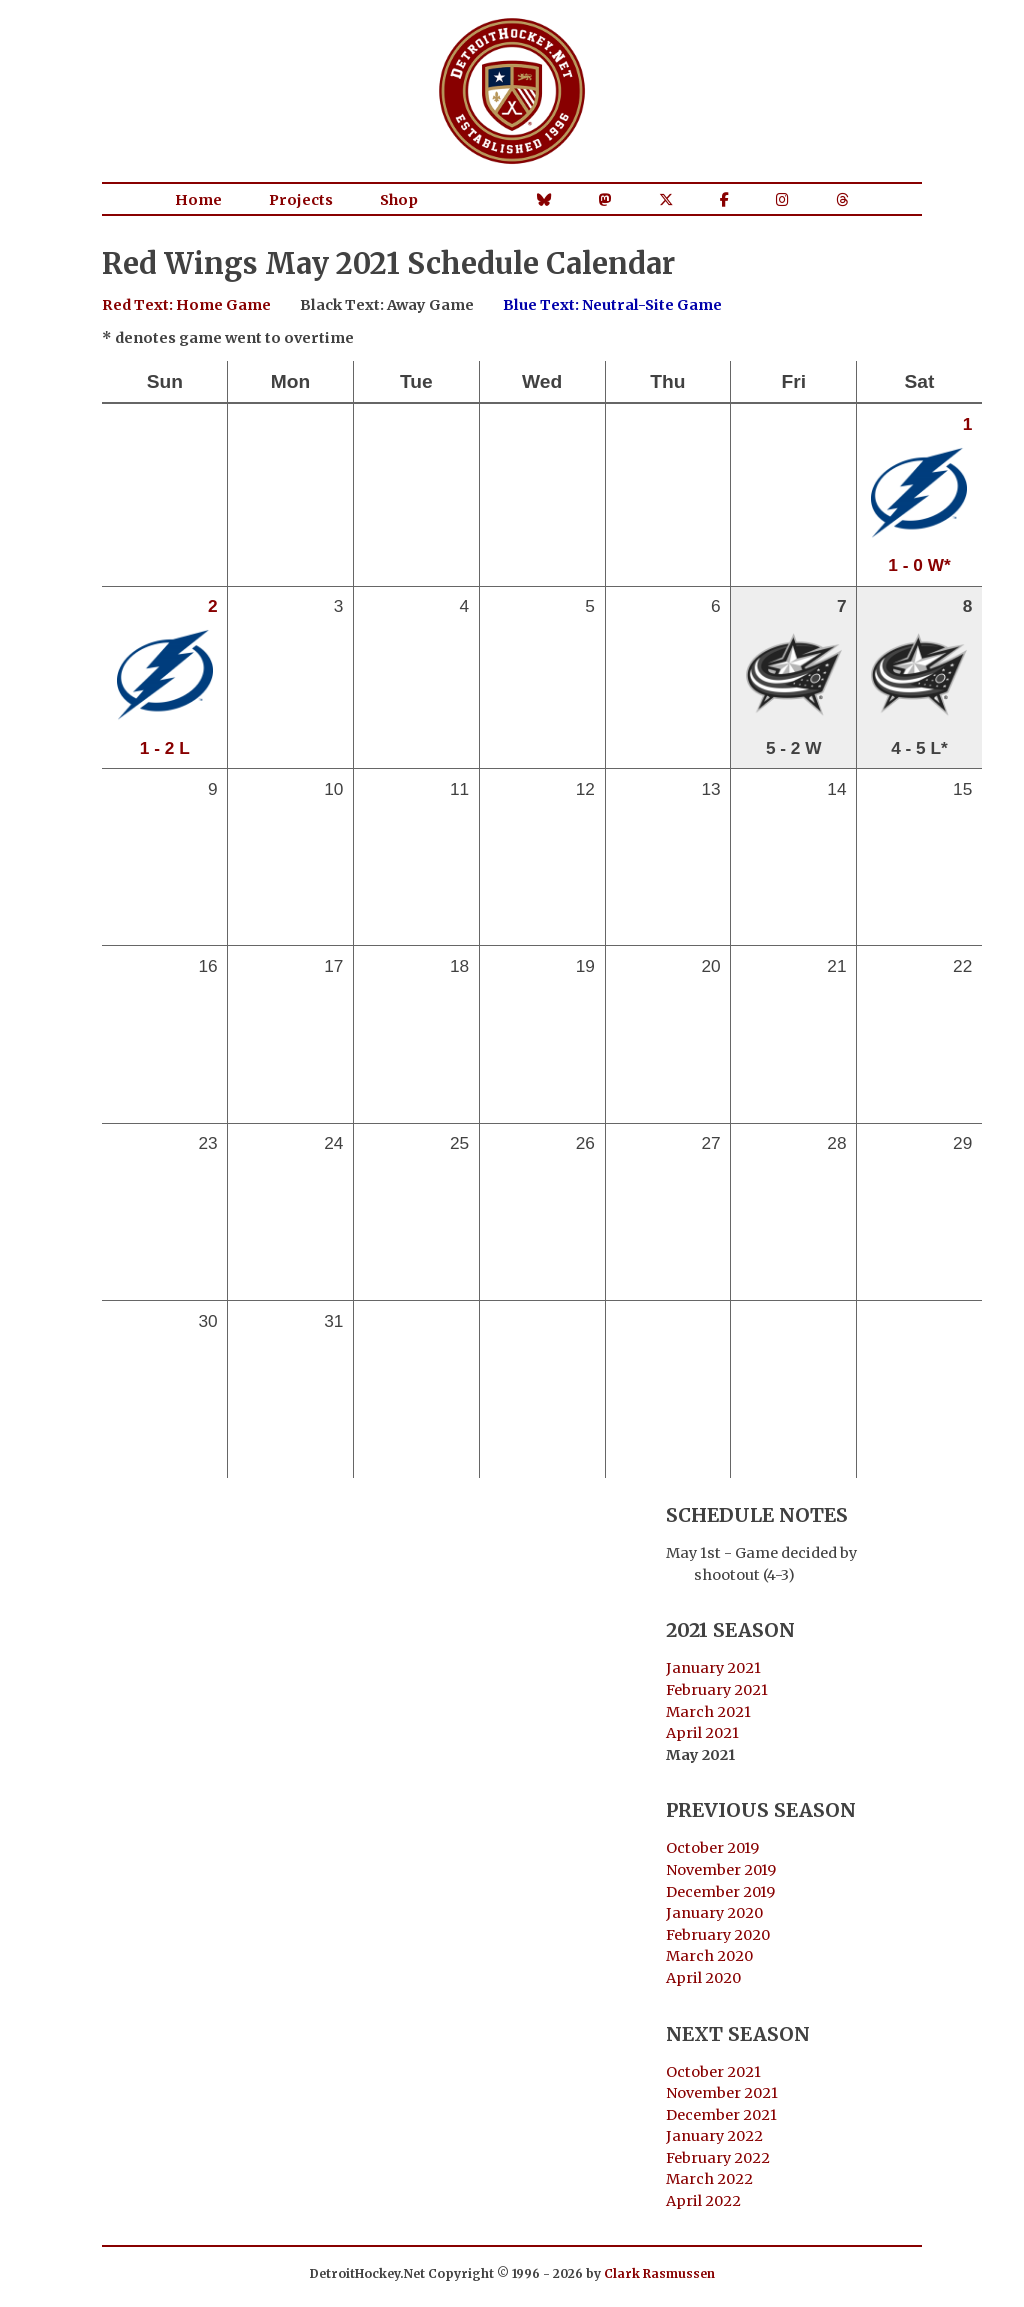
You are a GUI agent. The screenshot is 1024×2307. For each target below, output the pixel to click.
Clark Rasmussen (659, 2273)
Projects (301, 200)
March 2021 (708, 1712)
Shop (399, 200)
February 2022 (718, 2158)
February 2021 (717, 1690)
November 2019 (721, 1870)
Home (198, 200)
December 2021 (721, 2115)
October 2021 (713, 2072)
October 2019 (712, 1848)
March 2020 (709, 1956)
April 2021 (702, 1733)
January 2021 (713, 1668)
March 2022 (709, 2179)
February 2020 (718, 1935)
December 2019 (720, 1892)
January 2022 (714, 2136)
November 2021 (722, 2093)
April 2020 (703, 1978)
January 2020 (714, 1913)
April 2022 (703, 2201)
